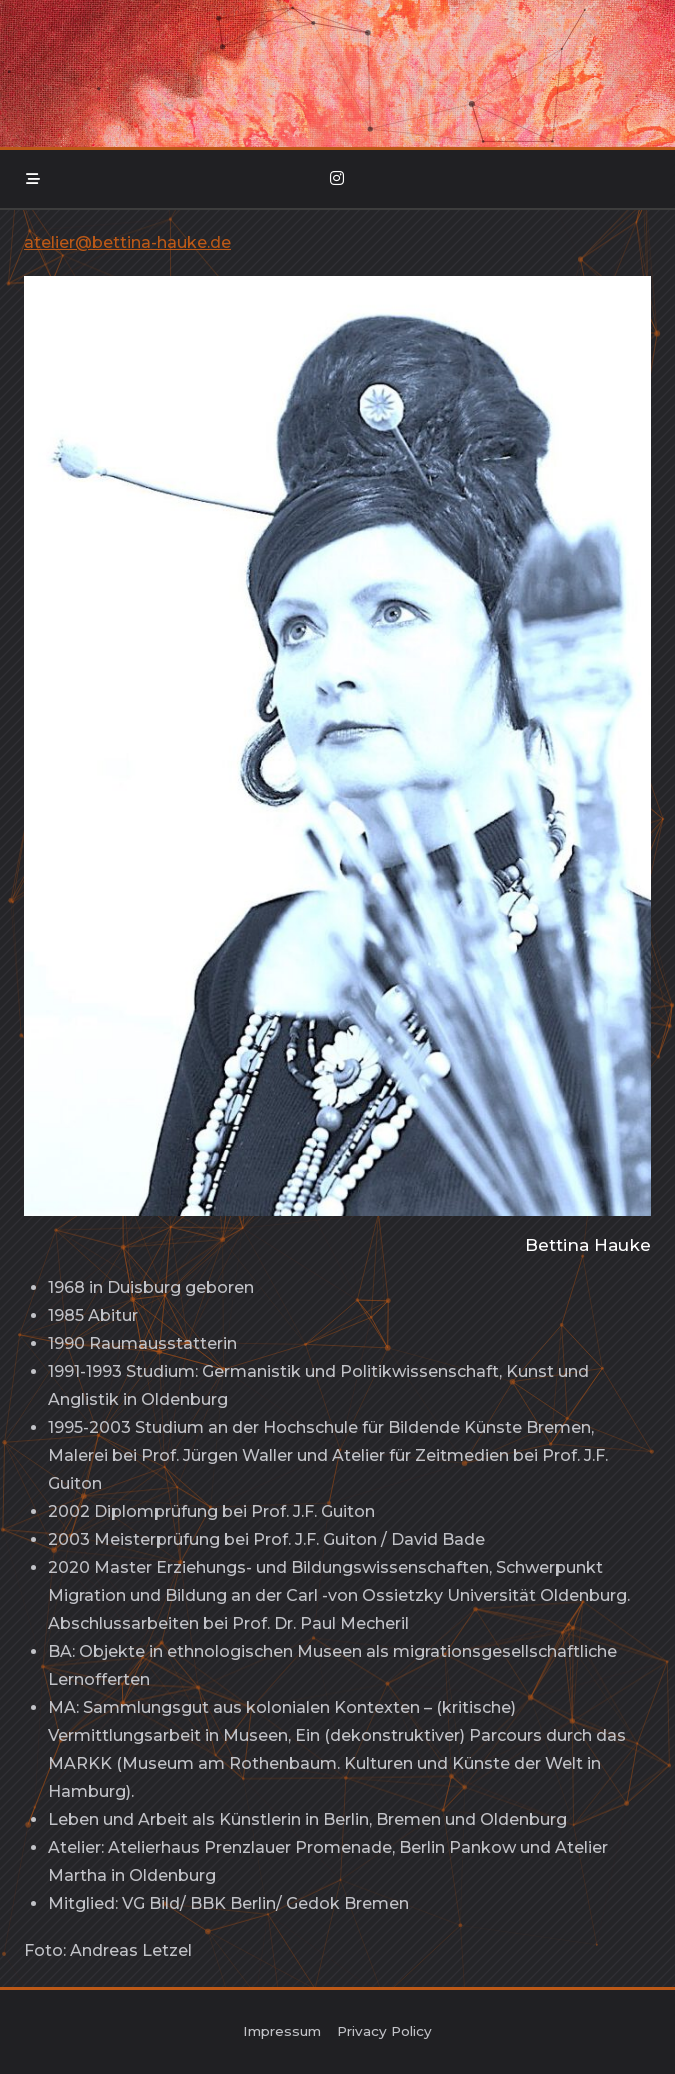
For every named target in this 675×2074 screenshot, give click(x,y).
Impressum (282, 2031)
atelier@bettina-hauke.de (127, 242)
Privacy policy (384, 2031)
